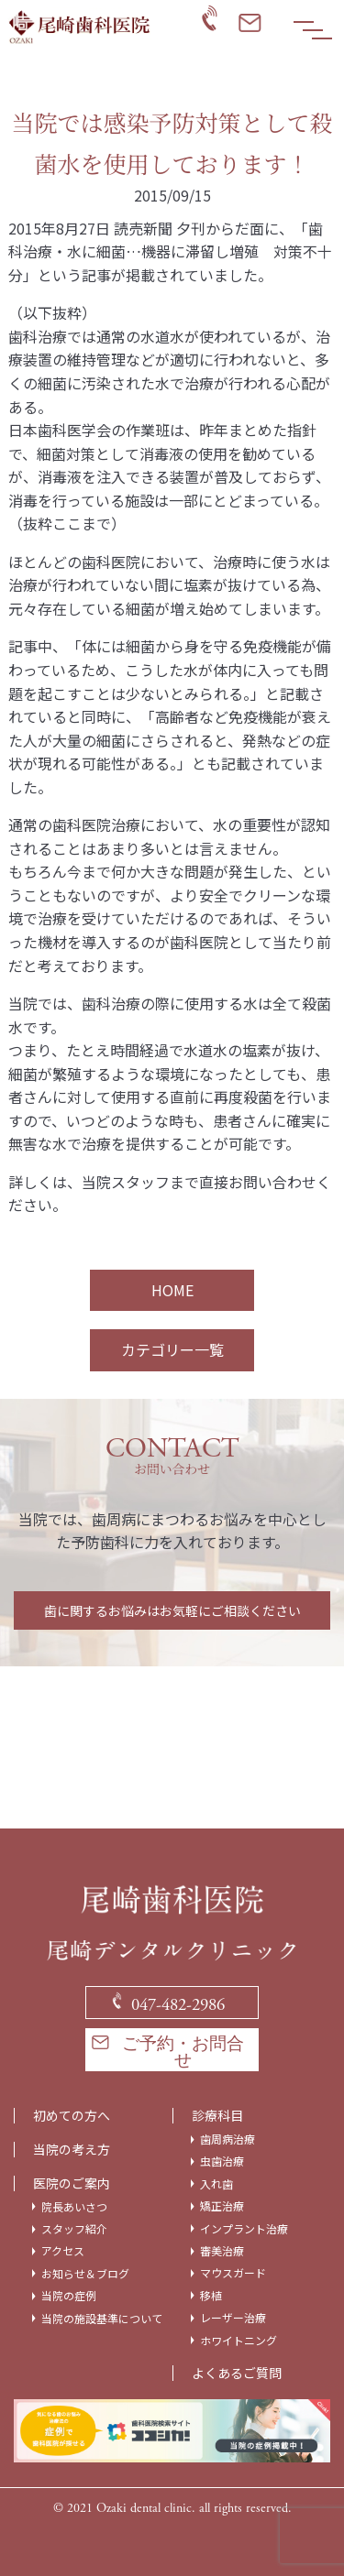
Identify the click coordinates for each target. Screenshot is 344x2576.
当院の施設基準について (101, 2318)
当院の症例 (68, 2295)
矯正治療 (222, 2205)
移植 (211, 2295)
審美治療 (222, 2250)
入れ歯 (216, 2184)
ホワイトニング (238, 2340)
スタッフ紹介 (74, 2228)
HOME (172, 1290)
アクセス (62, 2250)
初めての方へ (71, 2115)
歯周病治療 (227, 2139)
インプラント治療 (244, 2228)
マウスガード (233, 2272)
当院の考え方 (71, 2149)
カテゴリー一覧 (172, 1349)
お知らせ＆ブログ (85, 2273)
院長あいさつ (74, 2206)
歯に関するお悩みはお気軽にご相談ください (172, 1610)
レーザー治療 (233, 2317)
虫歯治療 (222, 2161)
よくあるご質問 (237, 2373)
